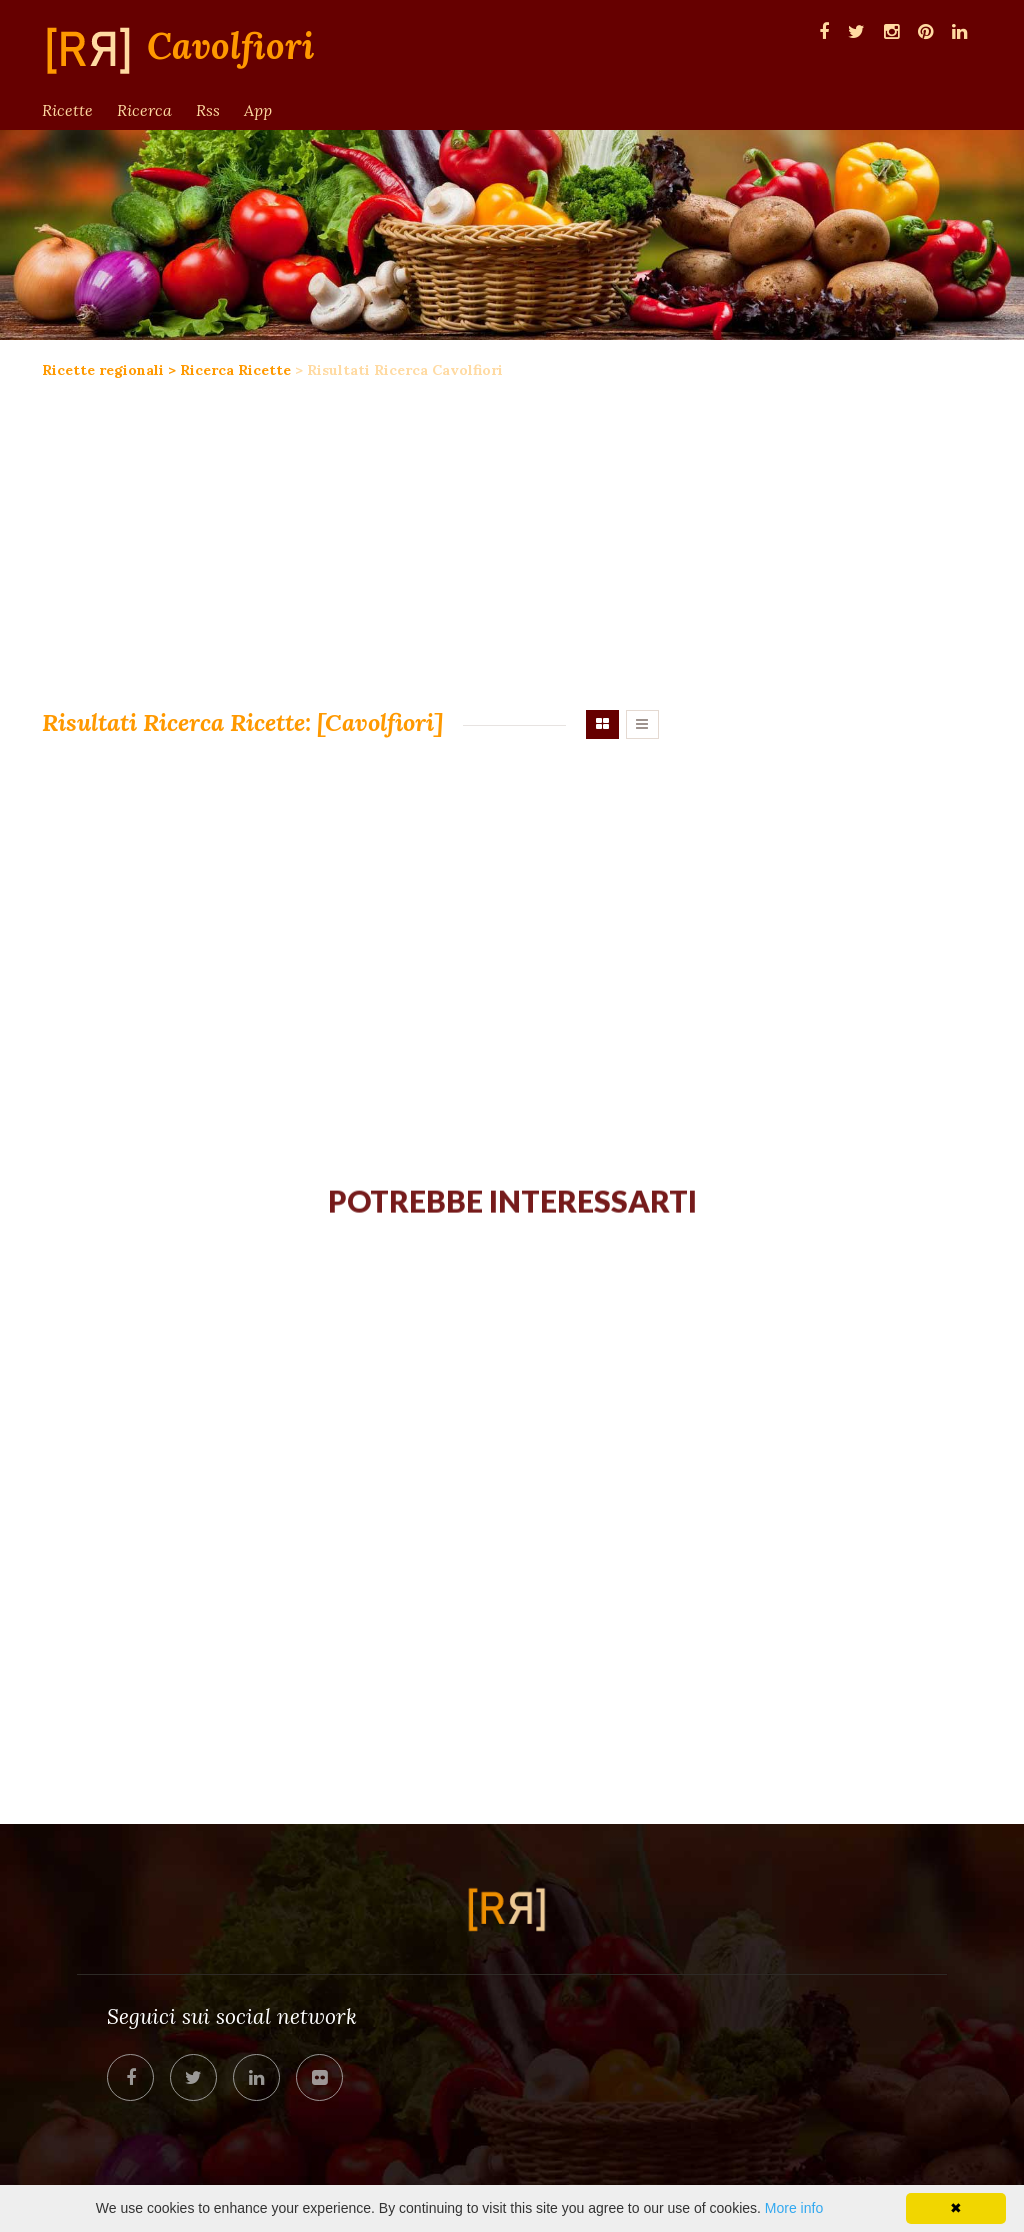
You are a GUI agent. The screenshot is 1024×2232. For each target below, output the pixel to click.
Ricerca (144, 110)
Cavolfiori (230, 47)
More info (794, 2208)
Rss (208, 110)
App (258, 110)
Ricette (67, 110)
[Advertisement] (350, 540)
